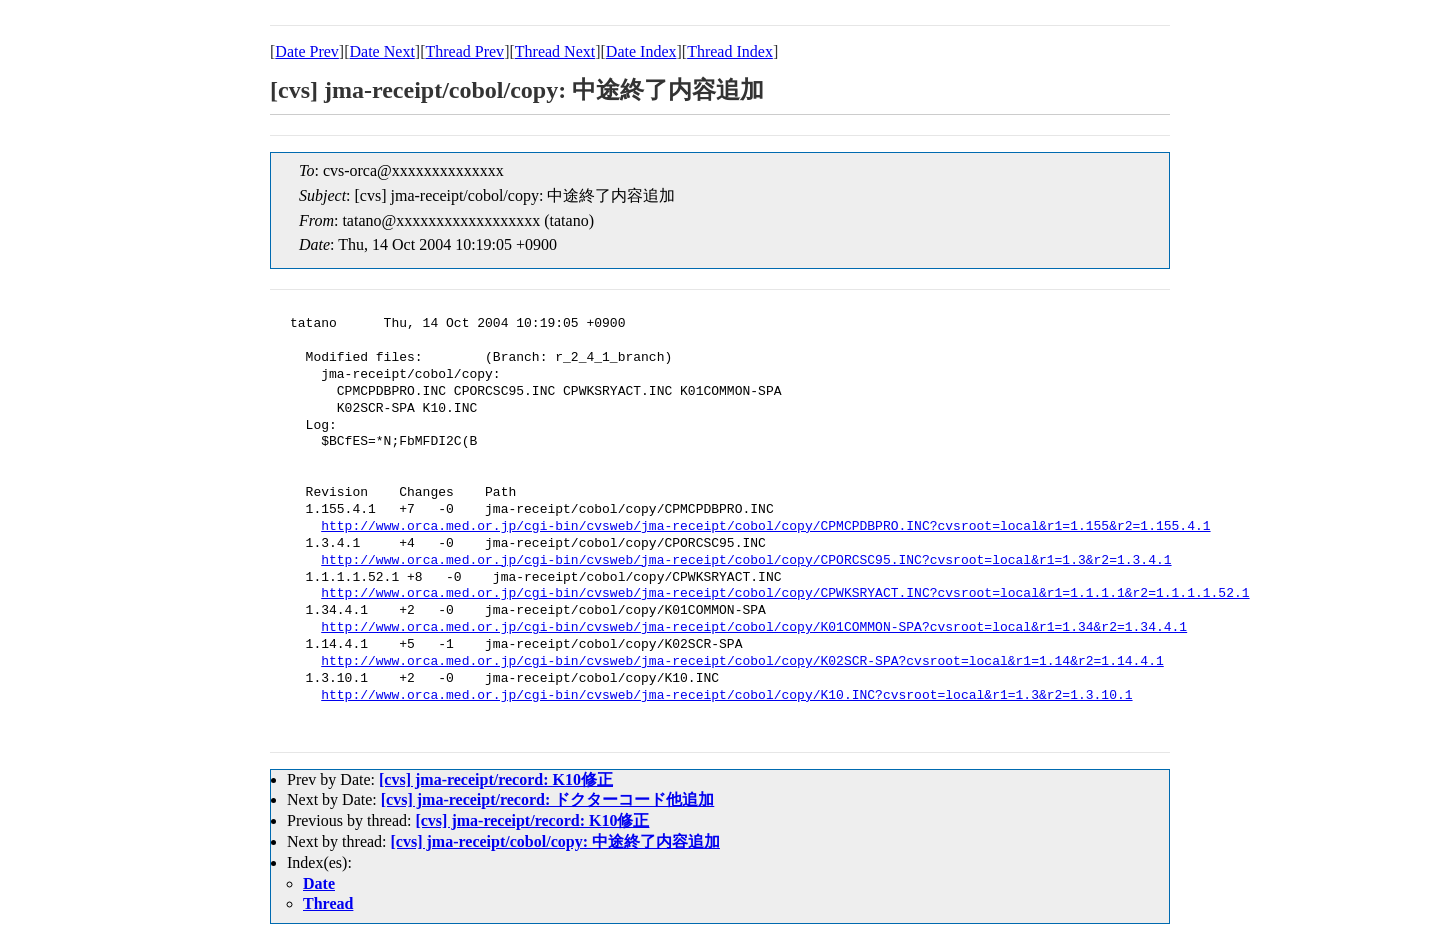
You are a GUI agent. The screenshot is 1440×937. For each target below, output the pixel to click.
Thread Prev (464, 51)
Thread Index (730, 51)
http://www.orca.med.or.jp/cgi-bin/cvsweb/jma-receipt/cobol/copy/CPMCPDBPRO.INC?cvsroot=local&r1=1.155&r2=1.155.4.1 (765, 527)
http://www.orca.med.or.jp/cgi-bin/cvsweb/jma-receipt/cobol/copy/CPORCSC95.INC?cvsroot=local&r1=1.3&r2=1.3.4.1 (746, 561)
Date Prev (307, 51)
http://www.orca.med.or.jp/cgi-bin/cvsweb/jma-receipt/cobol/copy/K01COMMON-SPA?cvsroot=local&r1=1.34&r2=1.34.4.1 (754, 628)
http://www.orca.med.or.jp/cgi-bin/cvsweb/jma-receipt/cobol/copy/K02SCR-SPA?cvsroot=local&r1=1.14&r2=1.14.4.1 (742, 662)
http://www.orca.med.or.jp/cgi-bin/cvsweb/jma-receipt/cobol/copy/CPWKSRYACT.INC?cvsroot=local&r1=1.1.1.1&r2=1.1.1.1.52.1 (785, 594)
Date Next (382, 51)
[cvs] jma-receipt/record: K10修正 (496, 779)
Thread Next (555, 51)
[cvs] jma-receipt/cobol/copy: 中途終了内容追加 (555, 841)
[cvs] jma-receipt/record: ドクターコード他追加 (548, 799)
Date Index (641, 51)
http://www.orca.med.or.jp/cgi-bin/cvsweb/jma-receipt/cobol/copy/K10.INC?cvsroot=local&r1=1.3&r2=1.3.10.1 (726, 696)
